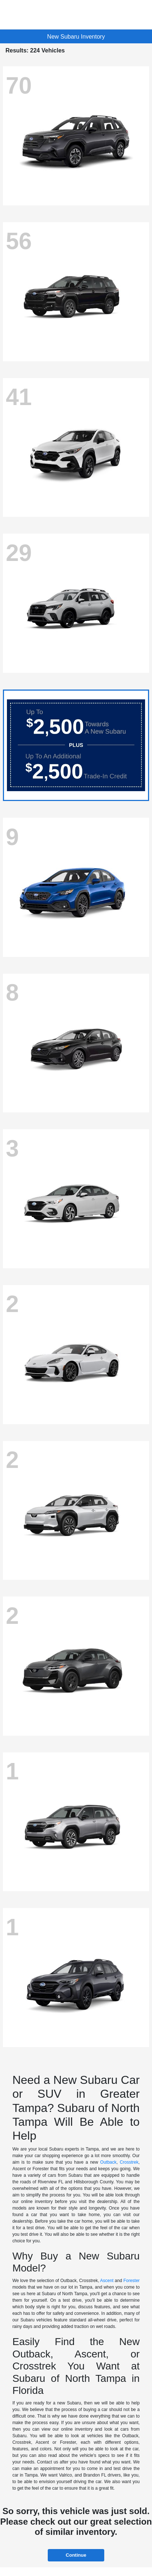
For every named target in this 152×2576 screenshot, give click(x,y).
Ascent (107, 2280)
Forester (131, 2280)
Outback (108, 2162)
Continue (76, 2555)
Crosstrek (129, 2162)
